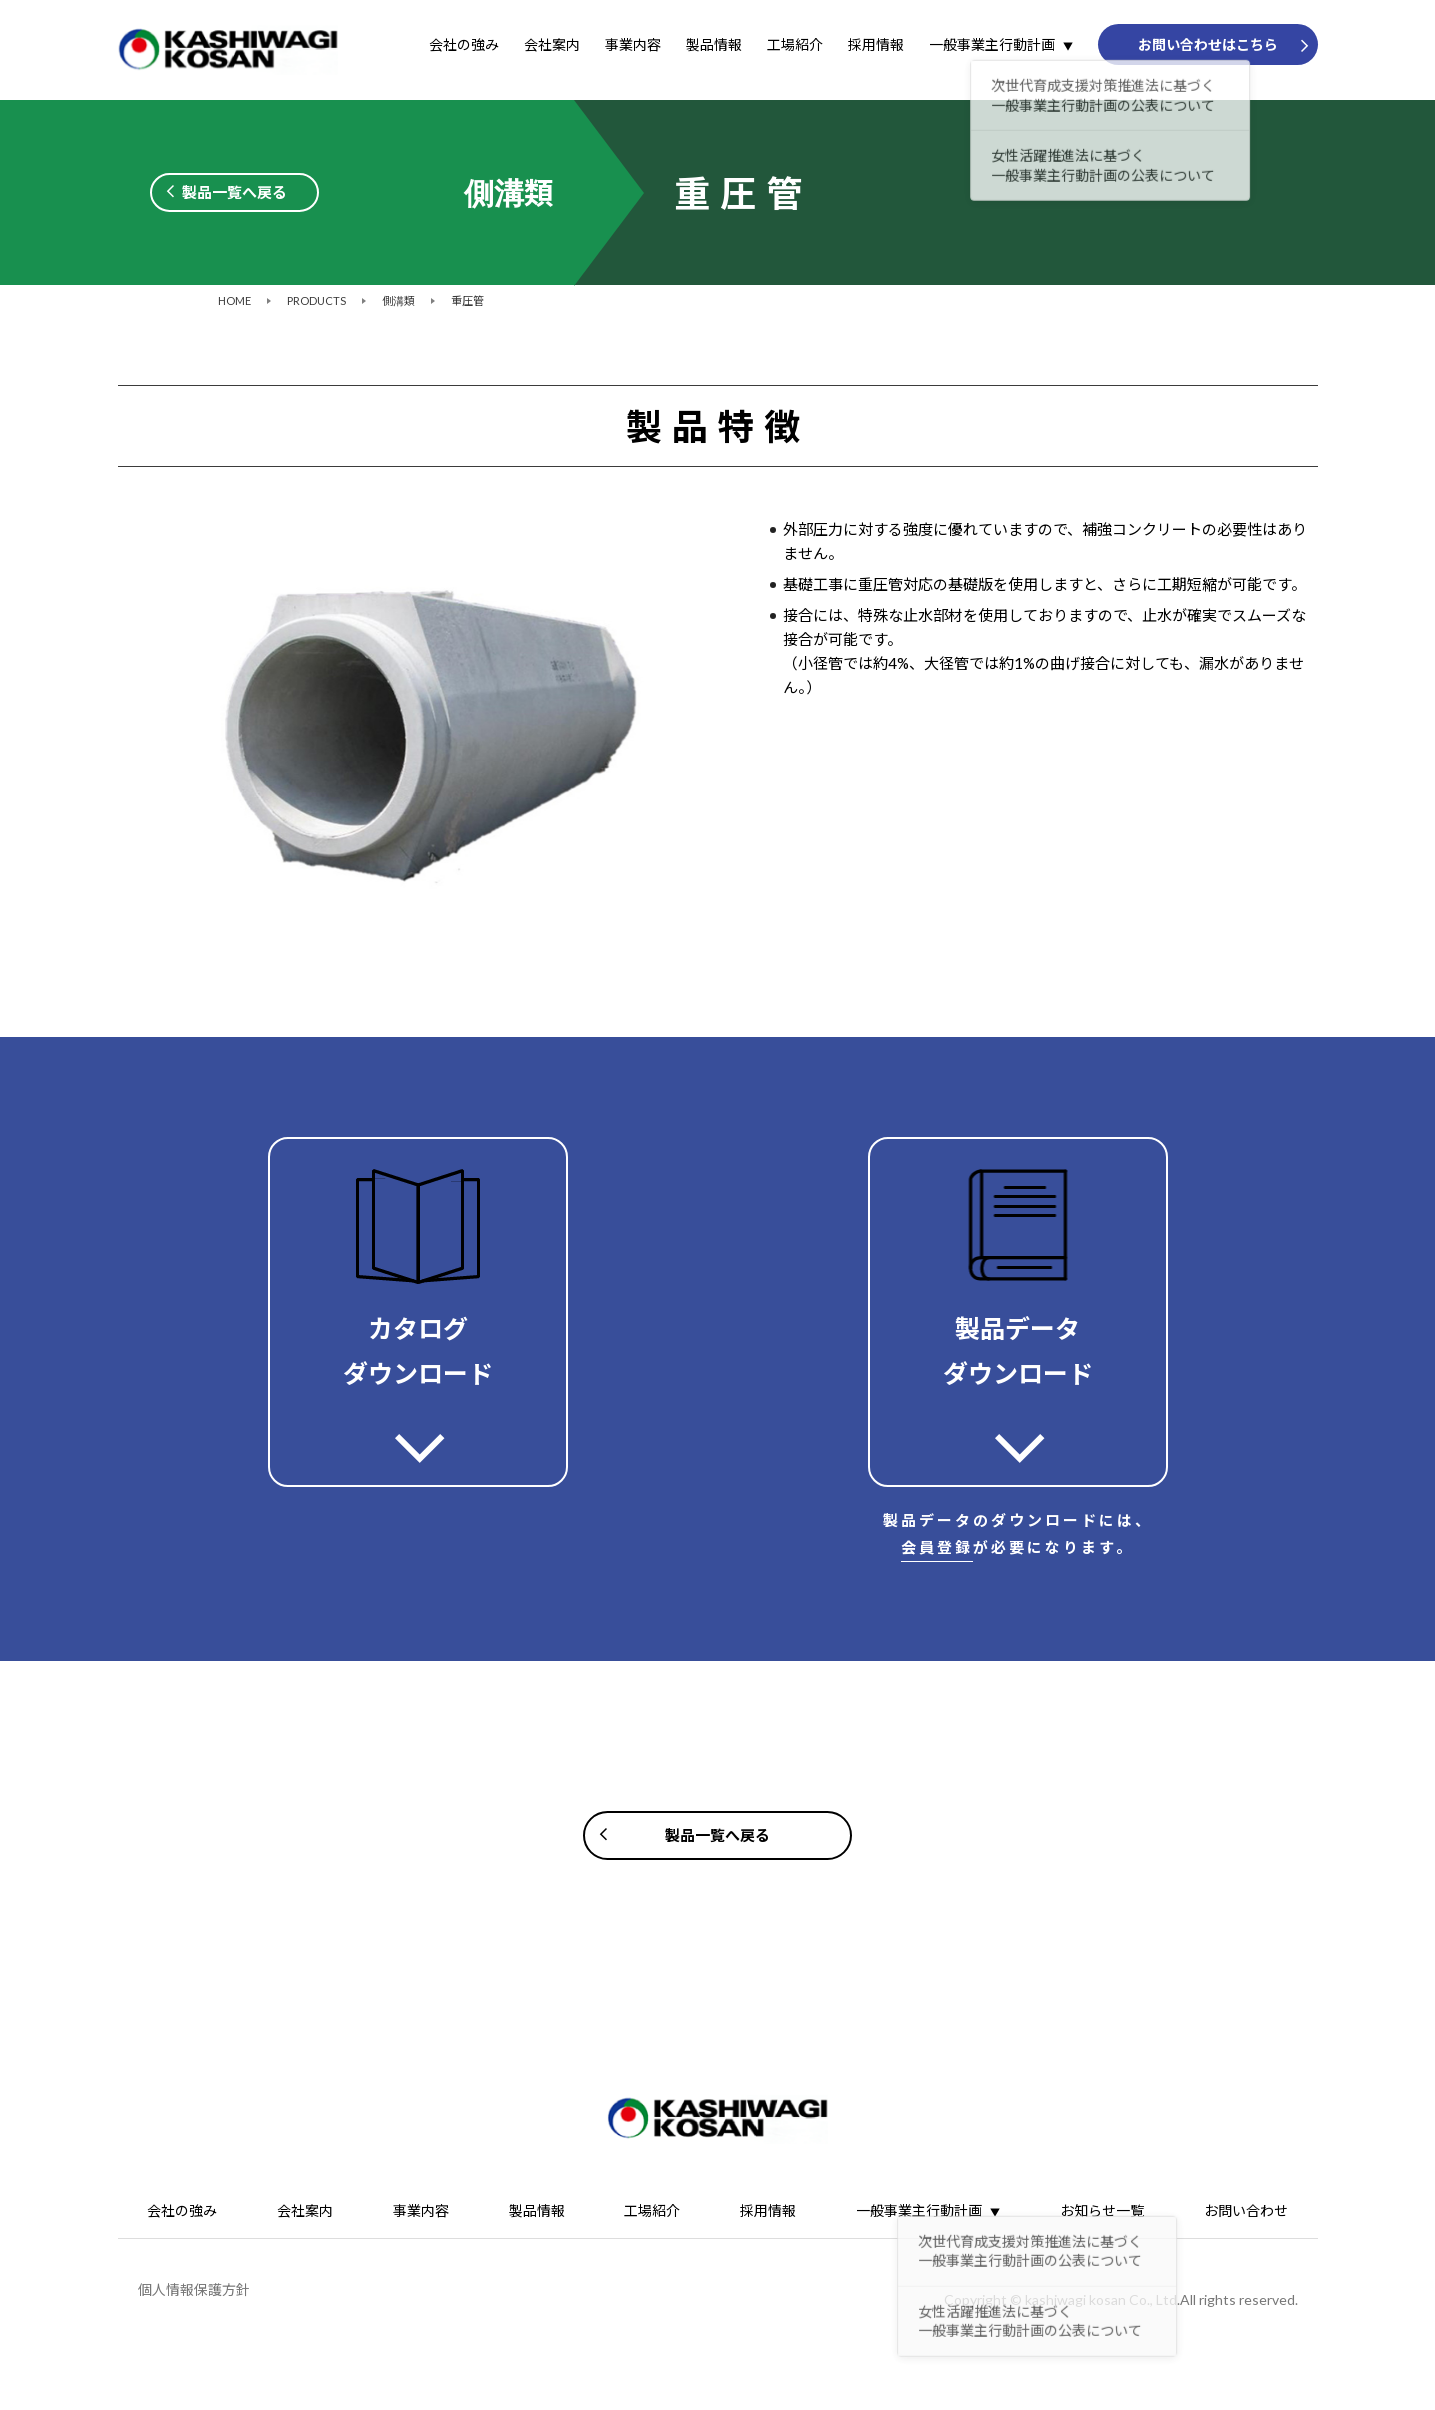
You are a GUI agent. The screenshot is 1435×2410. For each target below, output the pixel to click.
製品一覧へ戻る (234, 192)
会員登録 (937, 1547)
